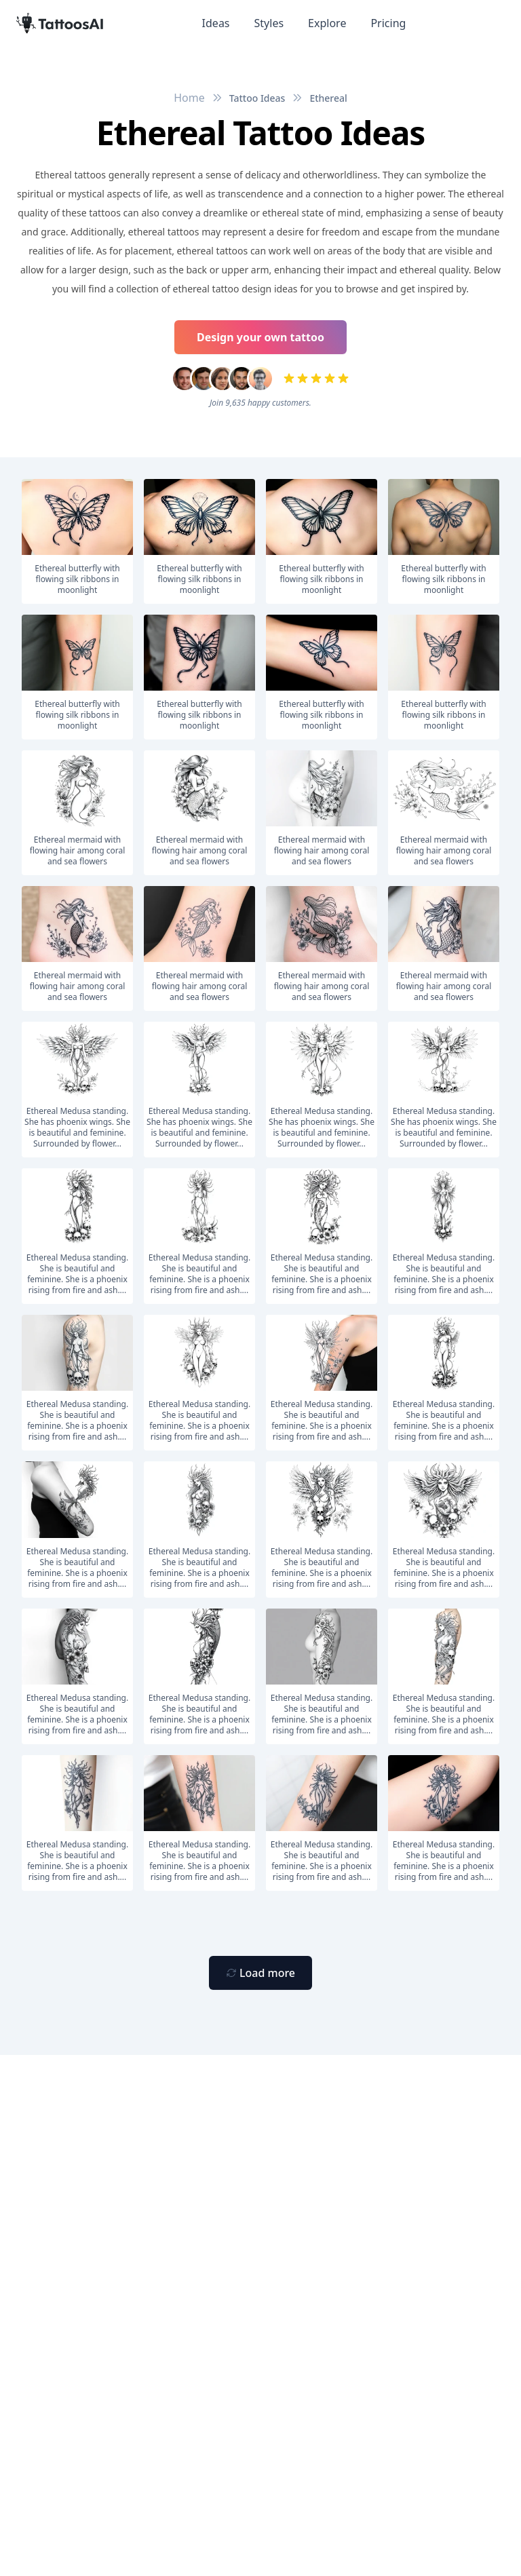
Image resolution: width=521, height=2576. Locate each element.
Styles (269, 23)
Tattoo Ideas (257, 98)
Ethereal (328, 98)
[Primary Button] (260, 1973)
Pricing (388, 23)
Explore (327, 23)
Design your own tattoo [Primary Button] (260, 337)
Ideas (216, 23)
